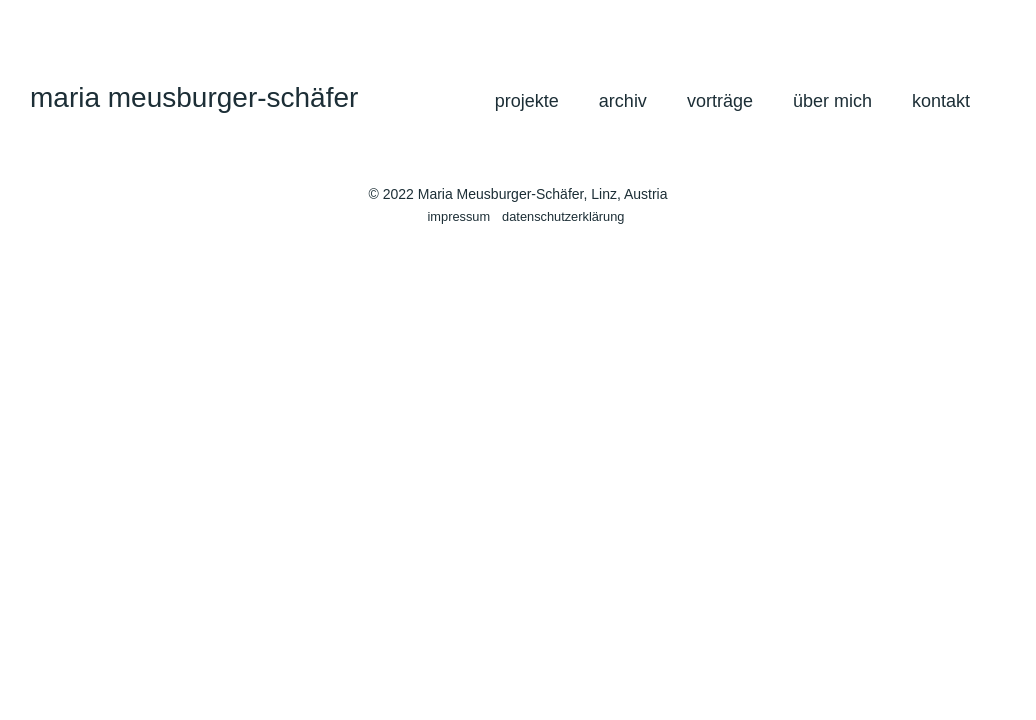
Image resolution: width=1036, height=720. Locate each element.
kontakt (941, 101)
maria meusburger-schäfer (194, 97)
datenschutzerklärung (563, 216)
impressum (459, 216)
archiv (623, 101)
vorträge (720, 101)
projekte (527, 101)
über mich (832, 101)
